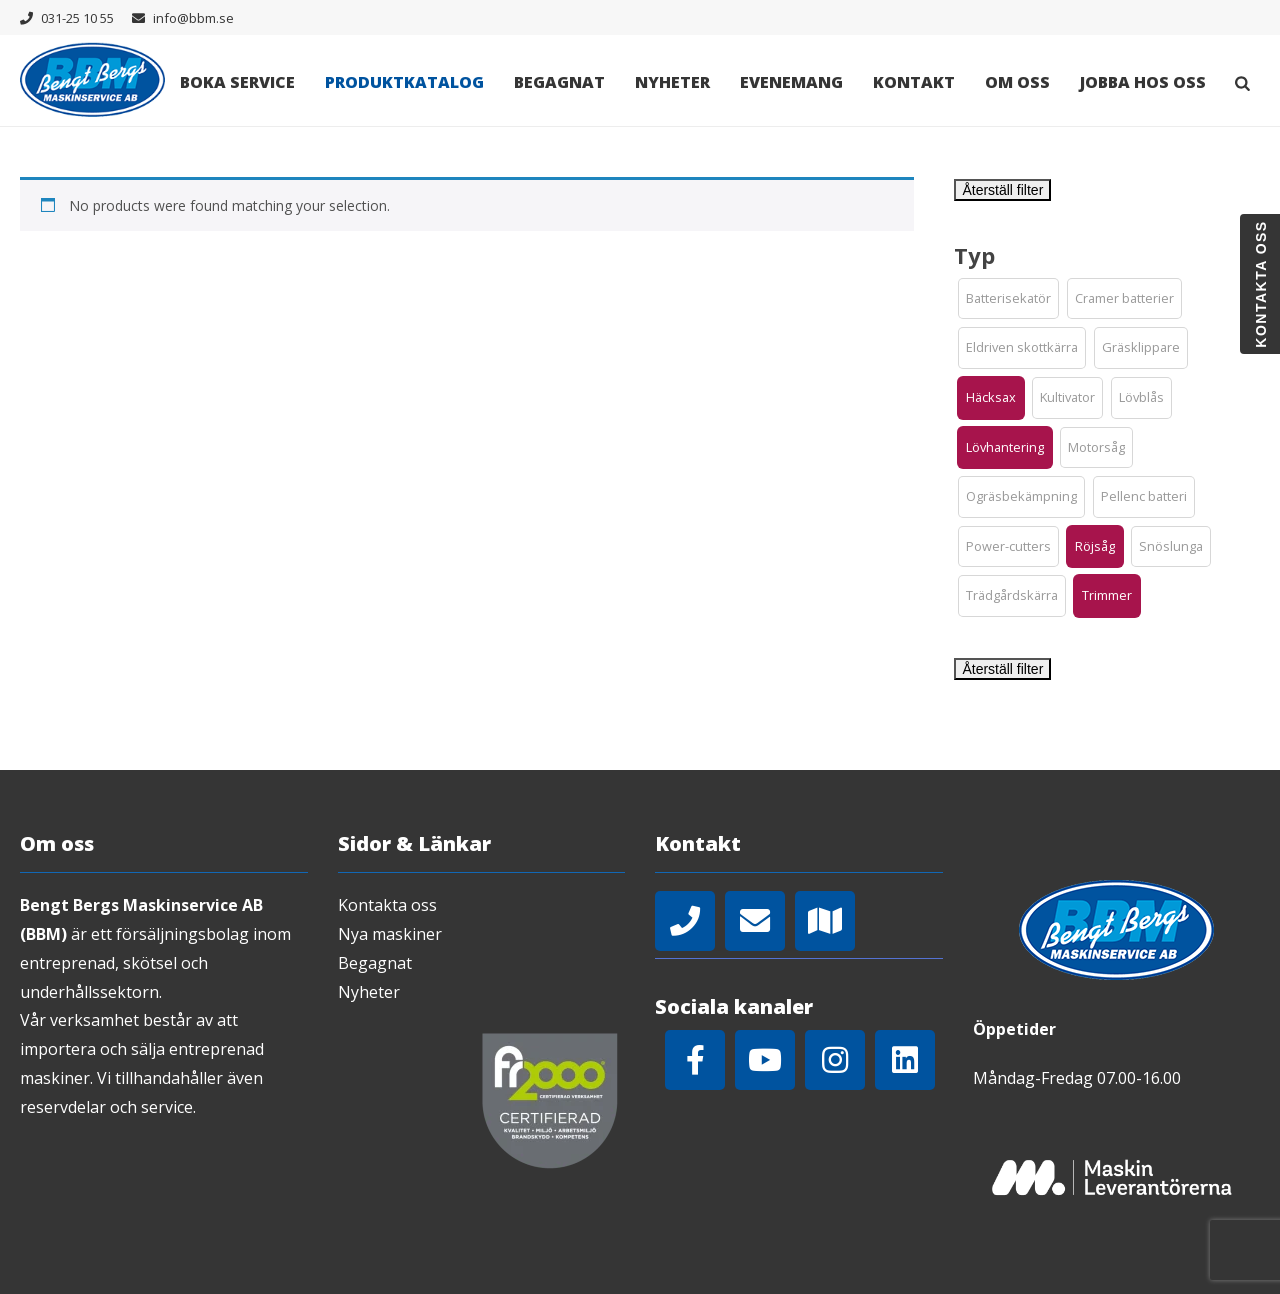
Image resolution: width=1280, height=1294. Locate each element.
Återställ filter (1002, 190)
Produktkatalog (404, 82)
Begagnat (559, 82)
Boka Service (237, 82)
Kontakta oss (387, 905)
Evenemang (791, 82)
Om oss (1017, 82)
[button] (1008, 299)
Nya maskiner (390, 934)
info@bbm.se (193, 18)
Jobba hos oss (1143, 82)
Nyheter (672, 82)
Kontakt (914, 82)
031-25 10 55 (77, 18)
